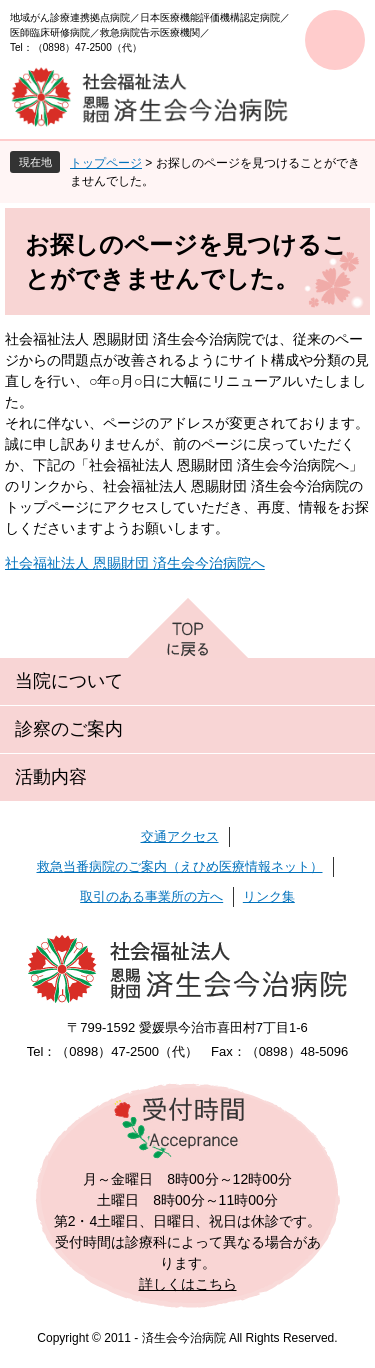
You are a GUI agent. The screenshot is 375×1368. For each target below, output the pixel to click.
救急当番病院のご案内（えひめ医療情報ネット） (180, 866)
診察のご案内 (69, 729)
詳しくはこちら (188, 1284)
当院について (69, 681)
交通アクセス (180, 836)
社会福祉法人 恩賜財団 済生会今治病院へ (135, 563)
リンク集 (269, 896)
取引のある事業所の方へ (151, 896)
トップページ (106, 163)
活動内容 (51, 777)
